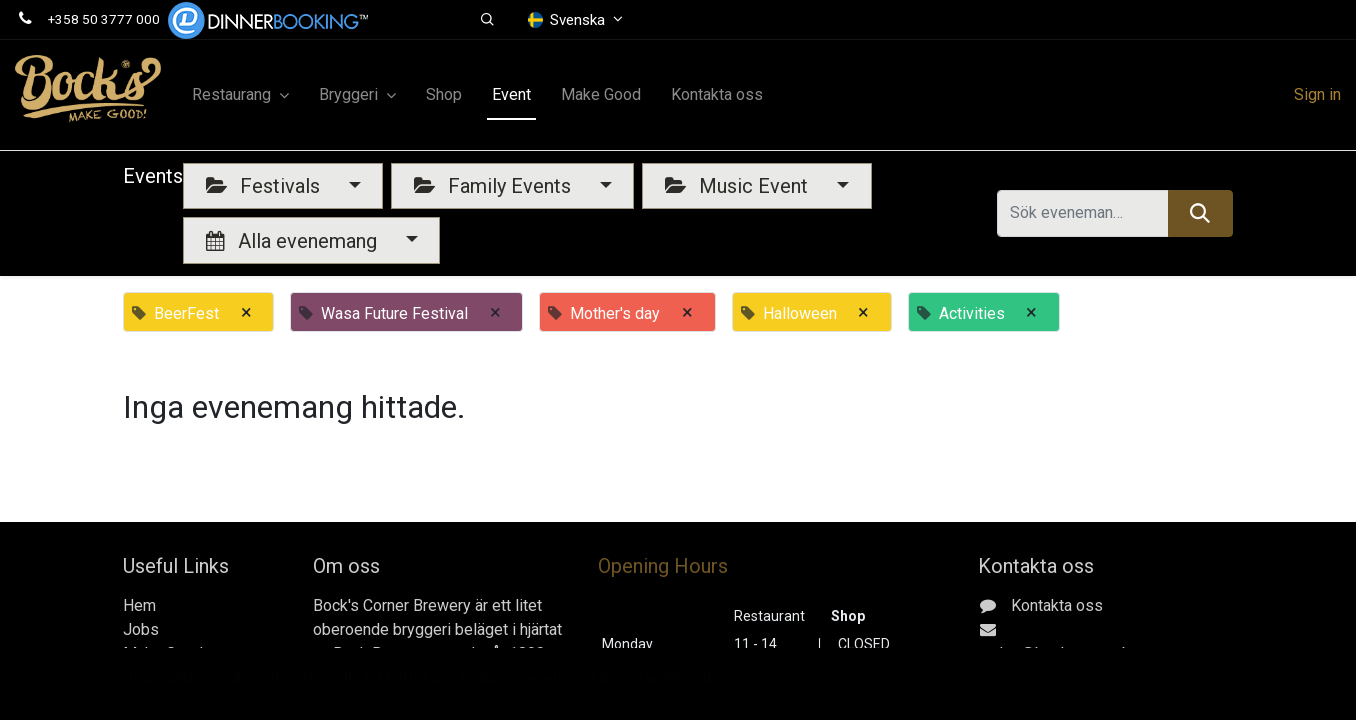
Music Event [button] (739, 186)
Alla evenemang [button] (294, 241)
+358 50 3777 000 (104, 19)
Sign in (1317, 94)
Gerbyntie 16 (1051, 701)
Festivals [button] (265, 186)
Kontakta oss (169, 677)
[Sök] (1200, 213)
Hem (139, 605)
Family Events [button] (495, 186)
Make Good (163, 653)
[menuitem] (444, 95)
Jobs (141, 629)
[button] (487, 20)
